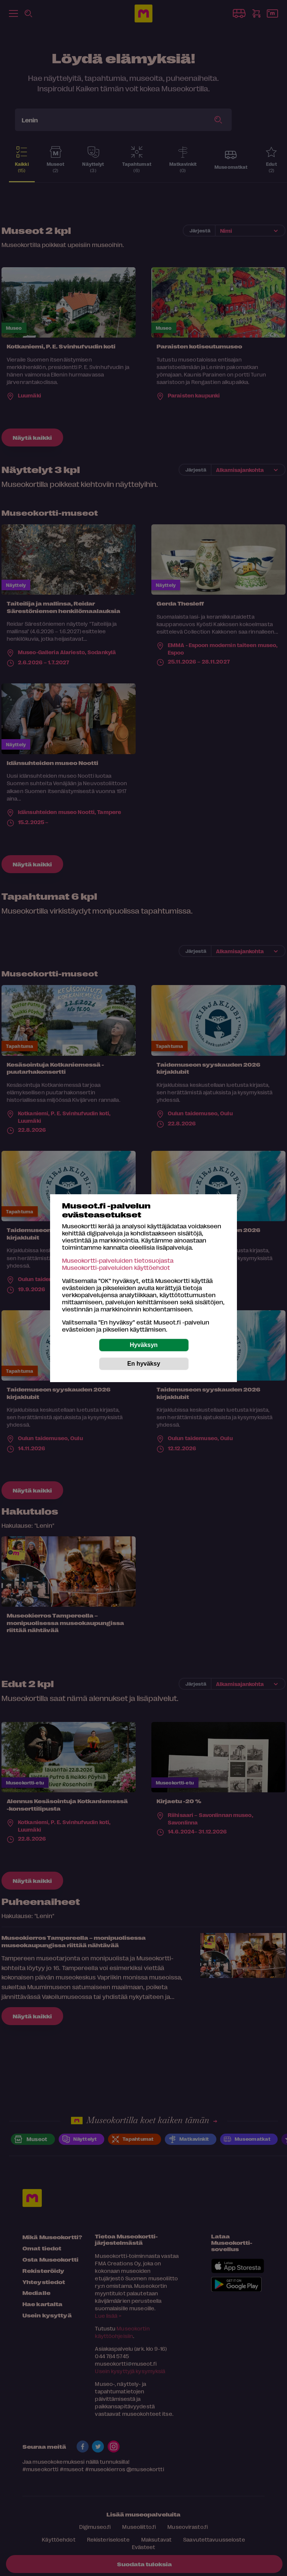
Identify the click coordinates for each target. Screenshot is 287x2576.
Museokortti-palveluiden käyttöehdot (116, 1267)
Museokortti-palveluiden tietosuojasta (117, 1260)
